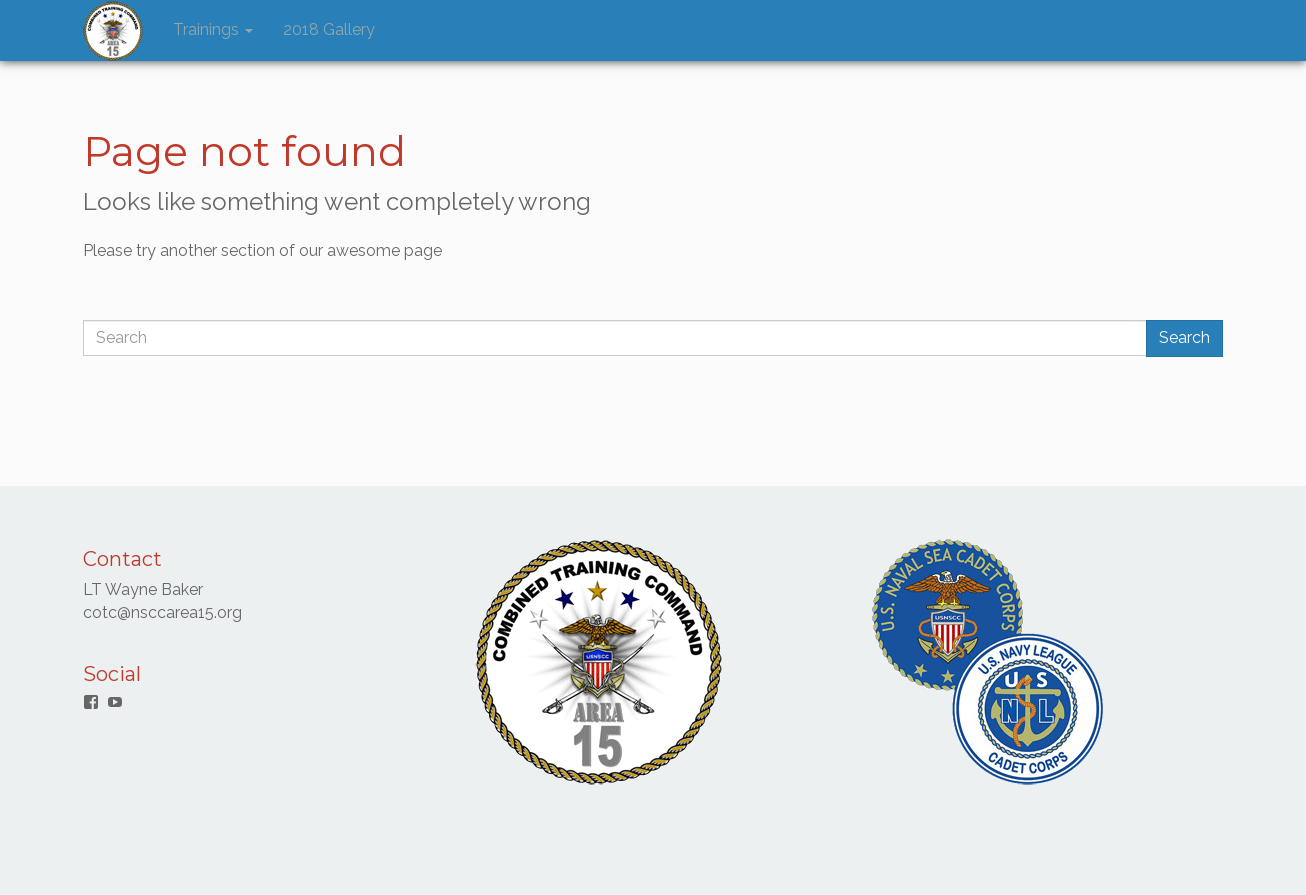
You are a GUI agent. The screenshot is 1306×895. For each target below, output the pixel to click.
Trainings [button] (213, 29)
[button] (113, 31)
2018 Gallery (329, 29)
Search (1184, 337)
